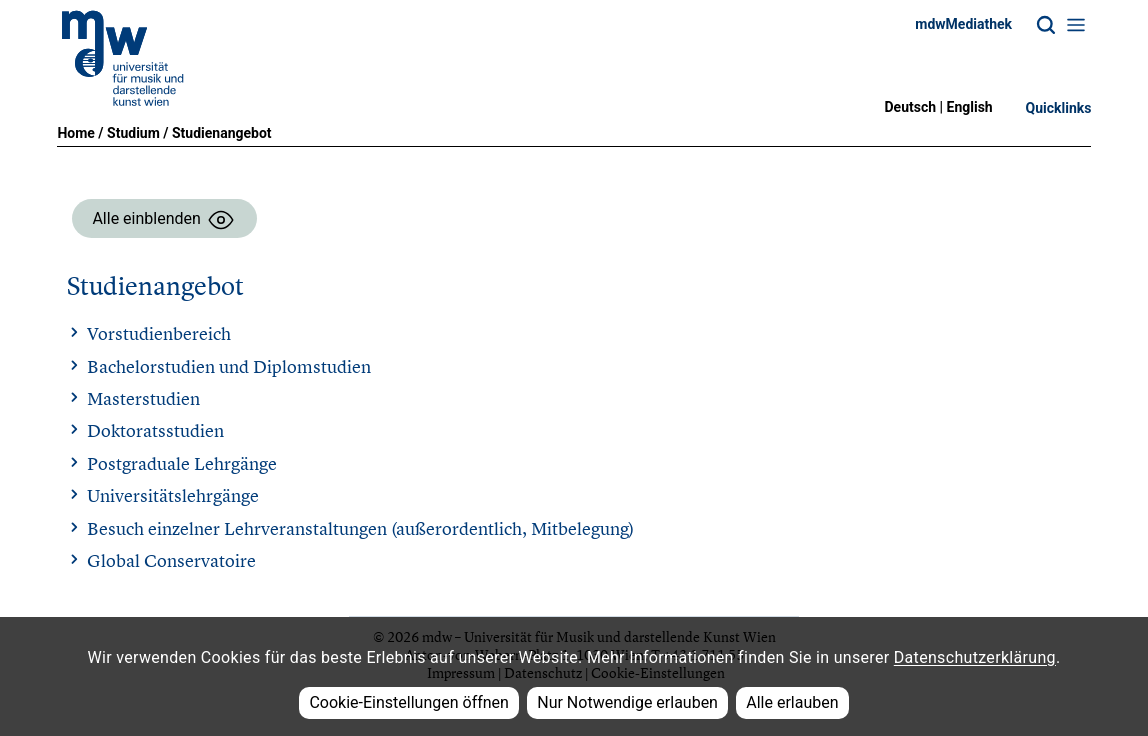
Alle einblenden (164, 220)
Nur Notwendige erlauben (627, 702)
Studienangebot (222, 133)
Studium (133, 133)
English (970, 107)
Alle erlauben (792, 702)
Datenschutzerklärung (975, 657)
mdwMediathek (963, 24)
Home (75, 133)
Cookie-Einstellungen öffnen (408, 702)
